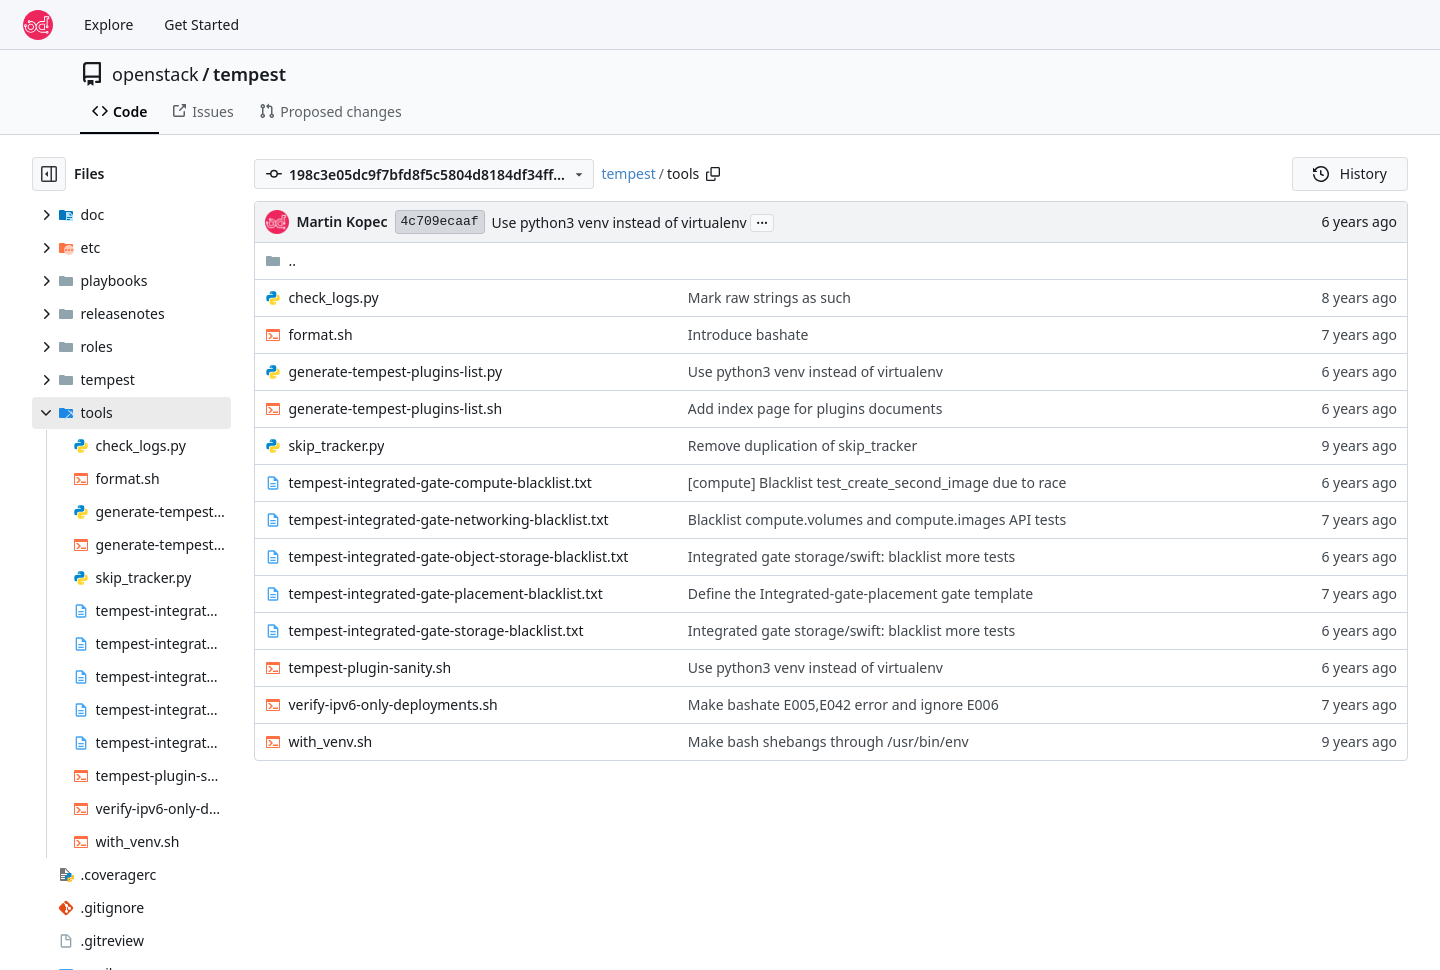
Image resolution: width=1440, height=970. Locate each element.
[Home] (38, 25)
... (762, 221)
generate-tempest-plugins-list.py (395, 371)
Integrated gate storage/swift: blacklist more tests (851, 556)
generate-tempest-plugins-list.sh (395, 408)
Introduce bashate (748, 334)
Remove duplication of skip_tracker (802, 445)
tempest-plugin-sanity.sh (369, 667)
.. (280, 260)
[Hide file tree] (49, 174)
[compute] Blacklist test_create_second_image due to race (877, 482)
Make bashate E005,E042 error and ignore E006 (843, 704)
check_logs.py (333, 297)
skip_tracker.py (336, 445)
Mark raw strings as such (769, 297)
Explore (108, 24)
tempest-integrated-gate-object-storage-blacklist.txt (458, 556)
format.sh (320, 334)
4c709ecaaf (440, 221)
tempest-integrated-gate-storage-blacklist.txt (435, 630)
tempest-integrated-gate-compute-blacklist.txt (440, 482)
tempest (249, 74)
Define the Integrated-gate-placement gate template (860, 593)
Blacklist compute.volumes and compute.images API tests (877, 519)
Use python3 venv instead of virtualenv (619, 222)
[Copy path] (713, 174)
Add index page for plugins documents (815, 408)
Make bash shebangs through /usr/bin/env (828, 741)
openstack (155, 74)
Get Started (201, 24)
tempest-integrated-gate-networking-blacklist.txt (448, 519)
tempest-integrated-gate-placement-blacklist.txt (445, 593)
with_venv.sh (330, 741)
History (1350, 173)
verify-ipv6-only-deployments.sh (392, 704)
